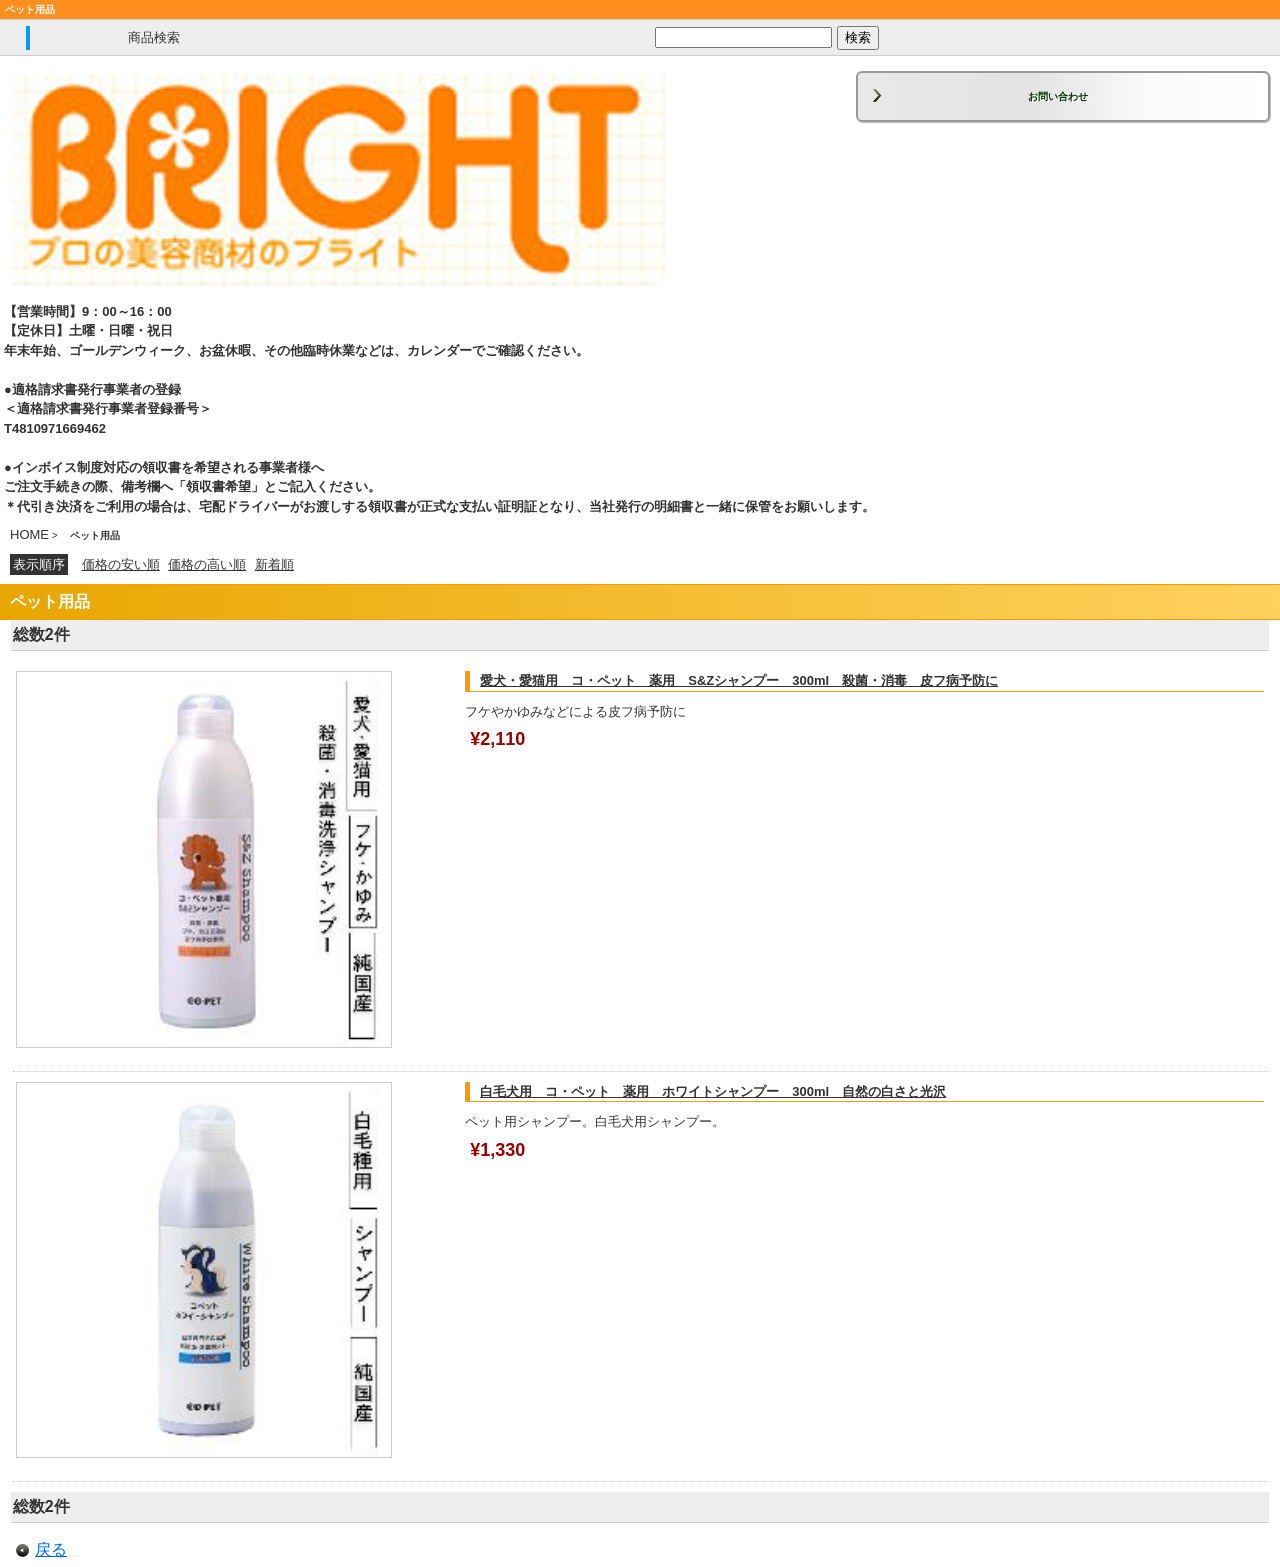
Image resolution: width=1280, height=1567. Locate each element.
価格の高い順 (207, 564)
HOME (29, 534)
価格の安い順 (121, 564)
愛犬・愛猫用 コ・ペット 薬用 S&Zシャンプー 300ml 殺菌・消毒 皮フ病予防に (739, 680)
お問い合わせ (1058, 96)
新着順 (274, 564)
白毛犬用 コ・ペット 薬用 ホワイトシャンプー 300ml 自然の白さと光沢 (713, 1091)
